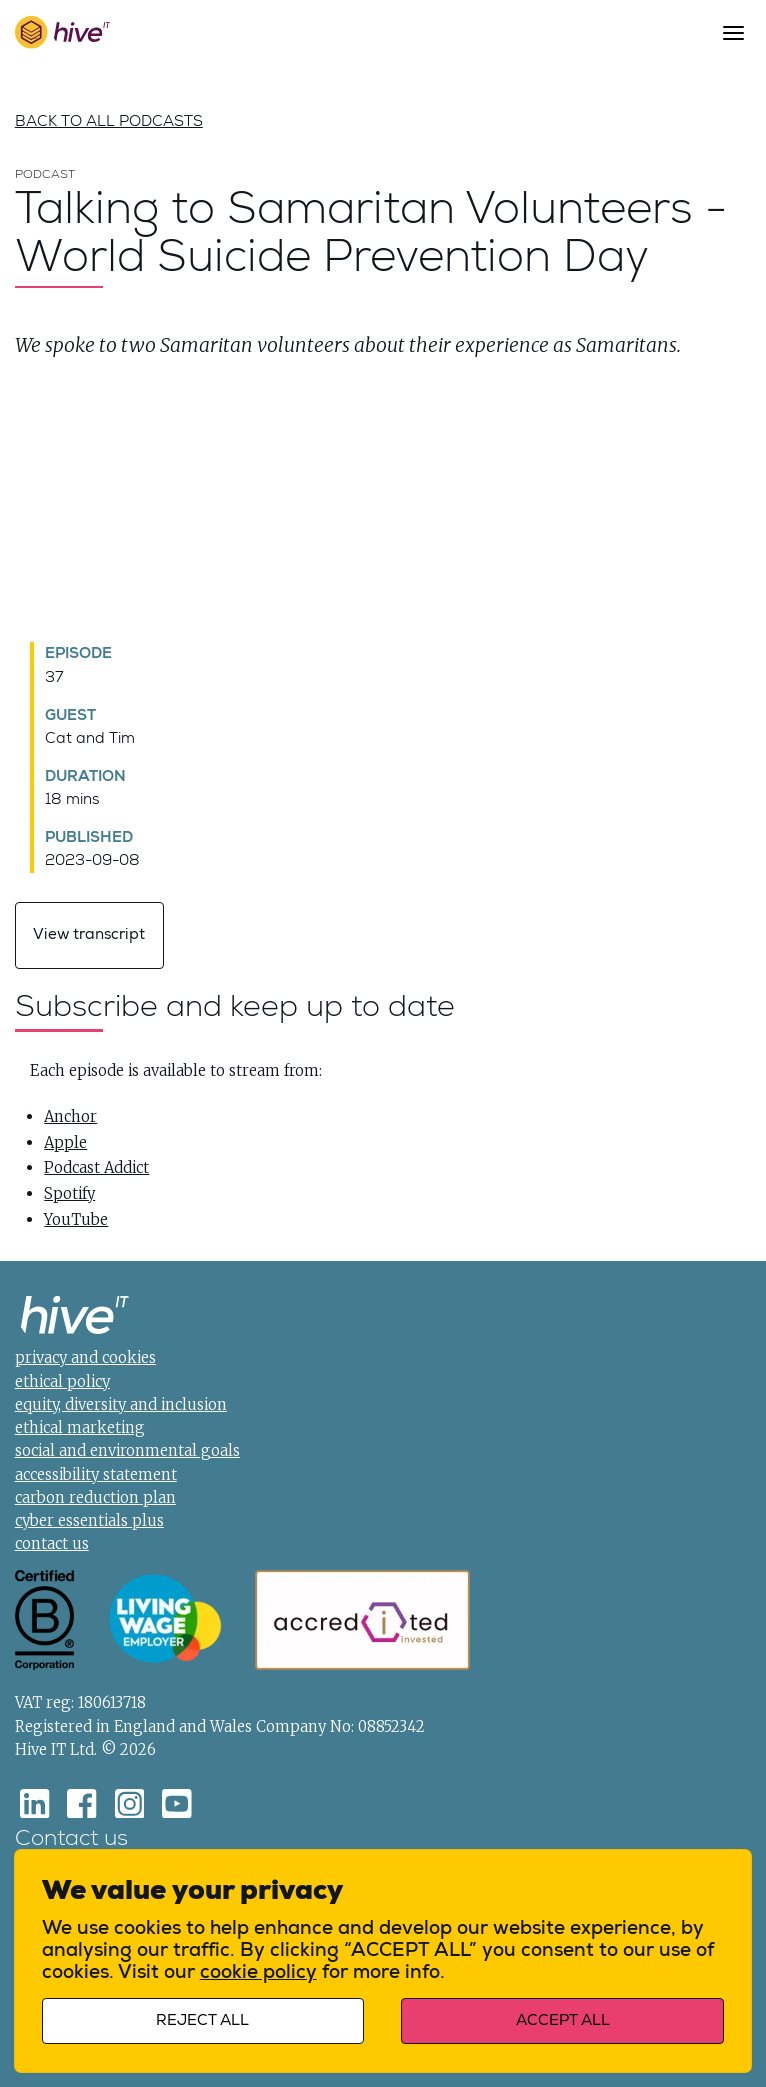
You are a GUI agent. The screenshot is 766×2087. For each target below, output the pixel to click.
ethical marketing (80, 1427)
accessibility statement (96, 1474)
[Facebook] (82, 1804)
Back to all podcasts (109, 121)
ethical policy (62, 1381)
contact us (52, 1544)
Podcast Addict (96, 1168)
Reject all (204, 2018)
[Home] (75, 1318)
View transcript (89, 934)
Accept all (561, 2018)
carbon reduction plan (95, 1497)
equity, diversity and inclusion (121, 1404)
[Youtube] (177, 1804)
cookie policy (260, 1969)
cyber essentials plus (89, 1520)
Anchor (70, 1116)
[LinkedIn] (35, 1804)
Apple (65, 1142)
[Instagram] (130, 1804)
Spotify (69, 1193)
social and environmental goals (127, 1451)
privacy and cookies (85, 1358)
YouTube (76, 1219)
